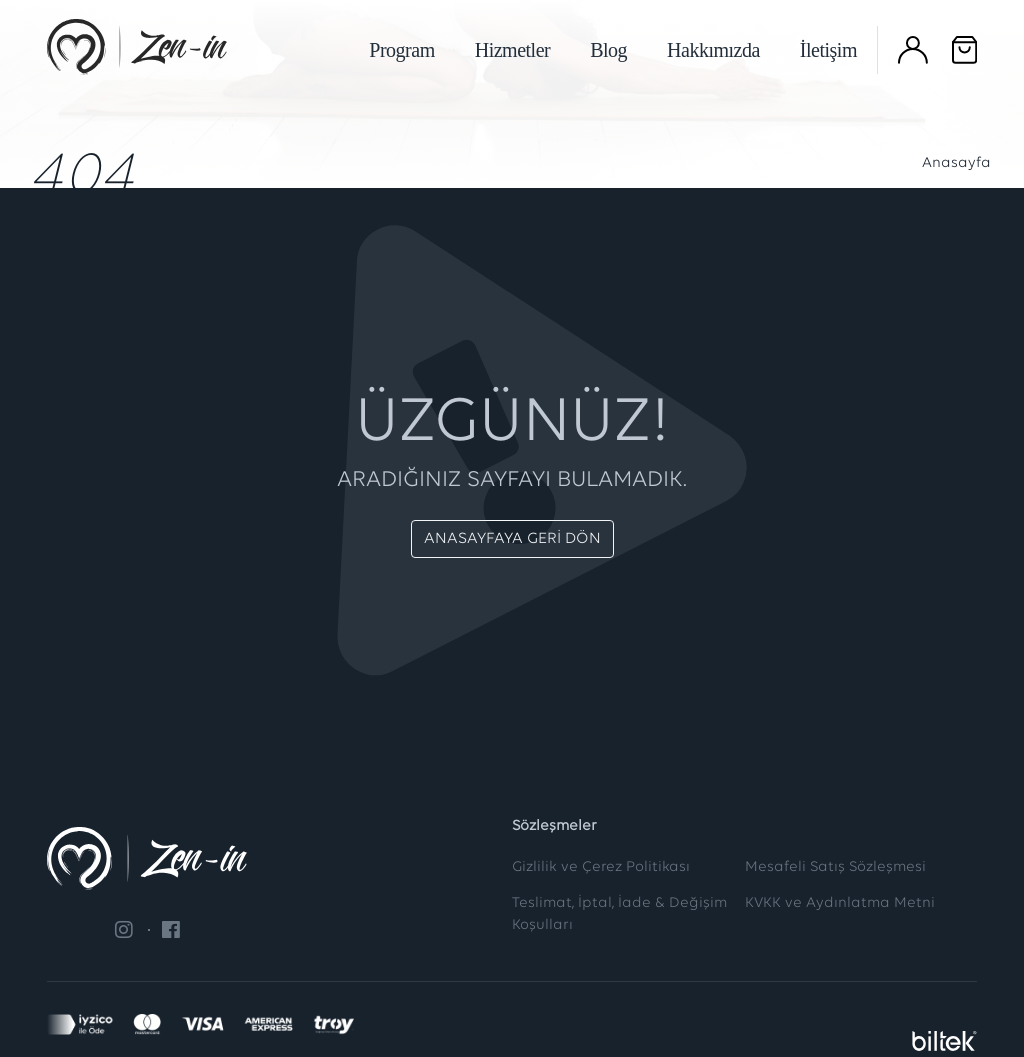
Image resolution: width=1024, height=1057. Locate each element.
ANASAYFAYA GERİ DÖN (512, 539)
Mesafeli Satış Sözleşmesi (835, 867)
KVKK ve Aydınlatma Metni (840, 903)
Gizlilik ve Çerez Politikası (601, 867)
